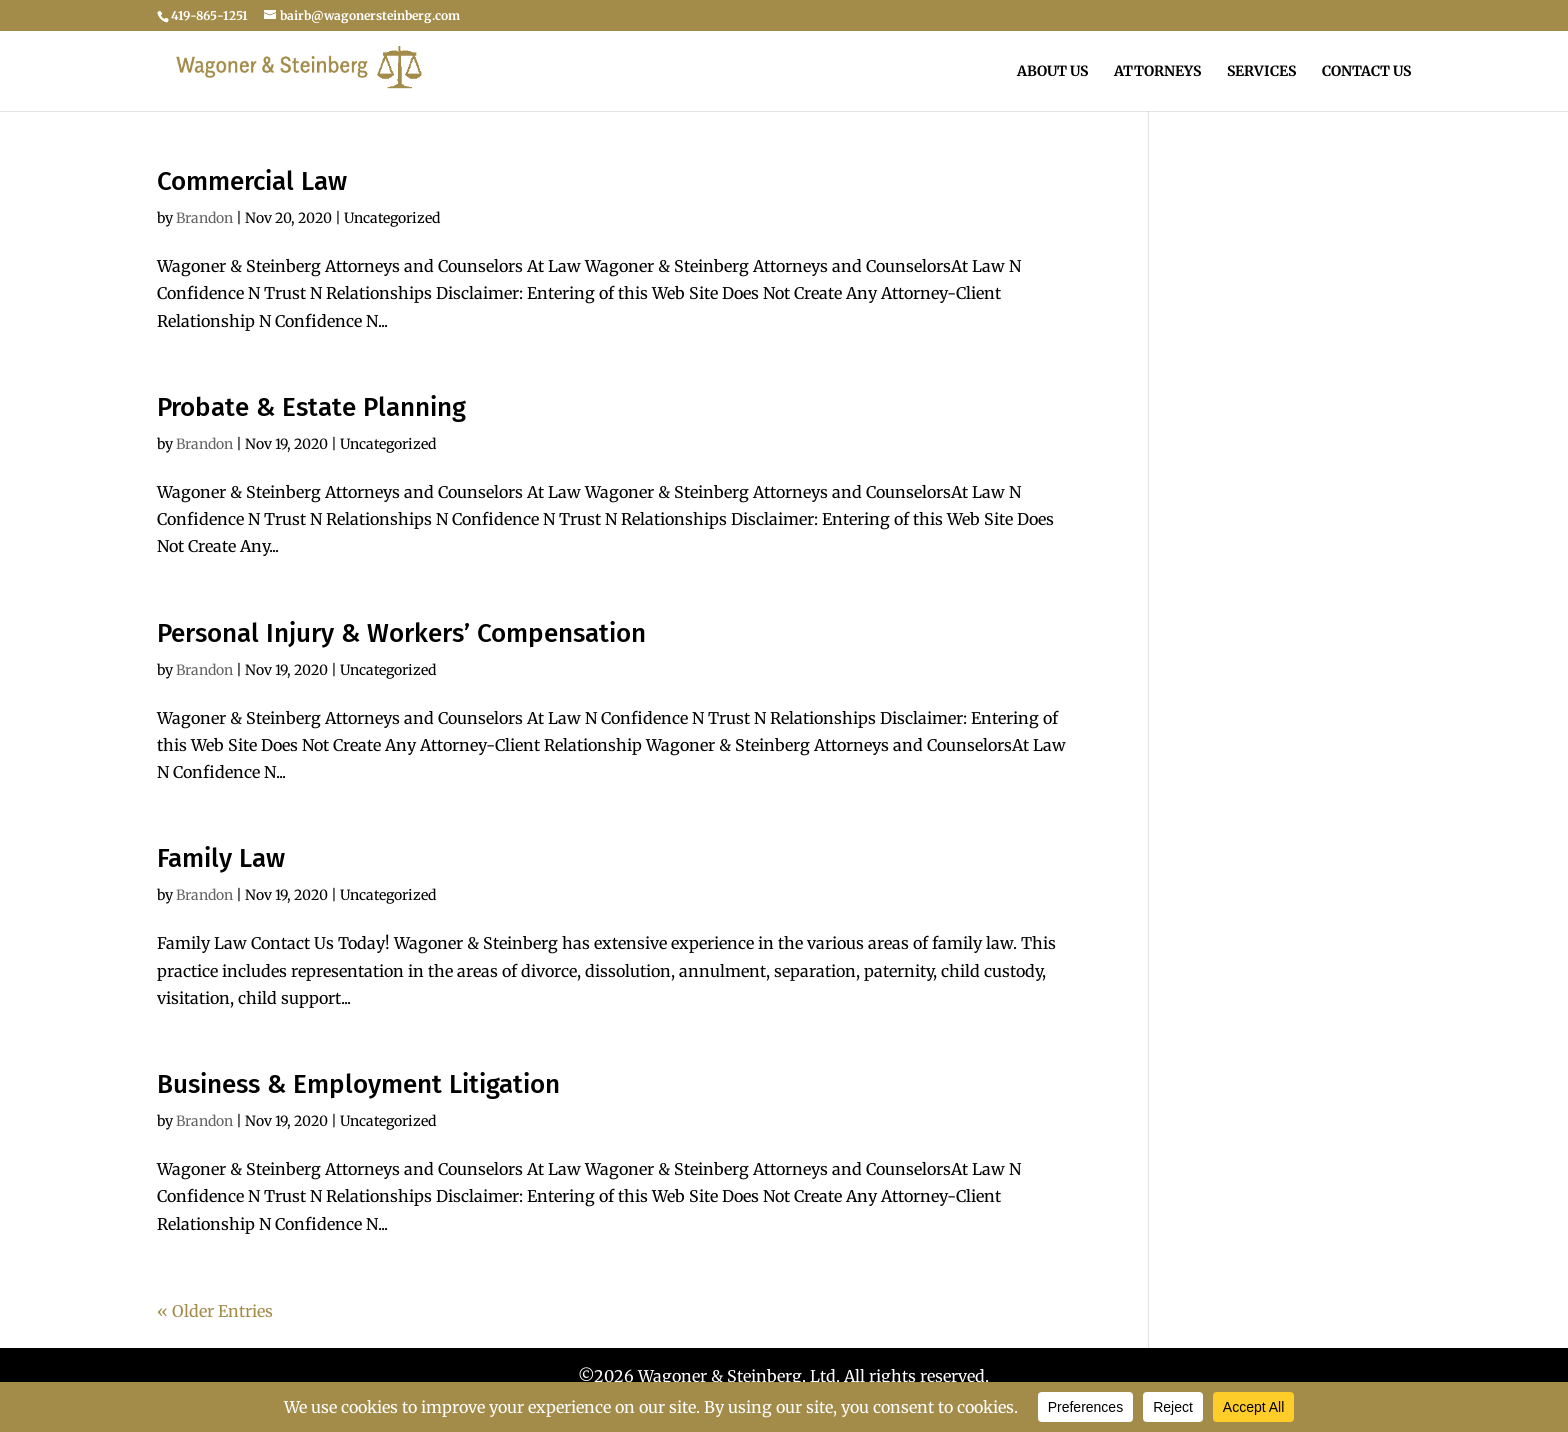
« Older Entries (215, 1311)
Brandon (204, 218)
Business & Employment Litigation (358, 1084)
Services (1261, 72)
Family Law (221, 858)
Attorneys (1157, 72)
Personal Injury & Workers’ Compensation (401, 633)
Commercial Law (252, 181)
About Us (1052, 72)
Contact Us (1366, 72)
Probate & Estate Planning (311, 407)
